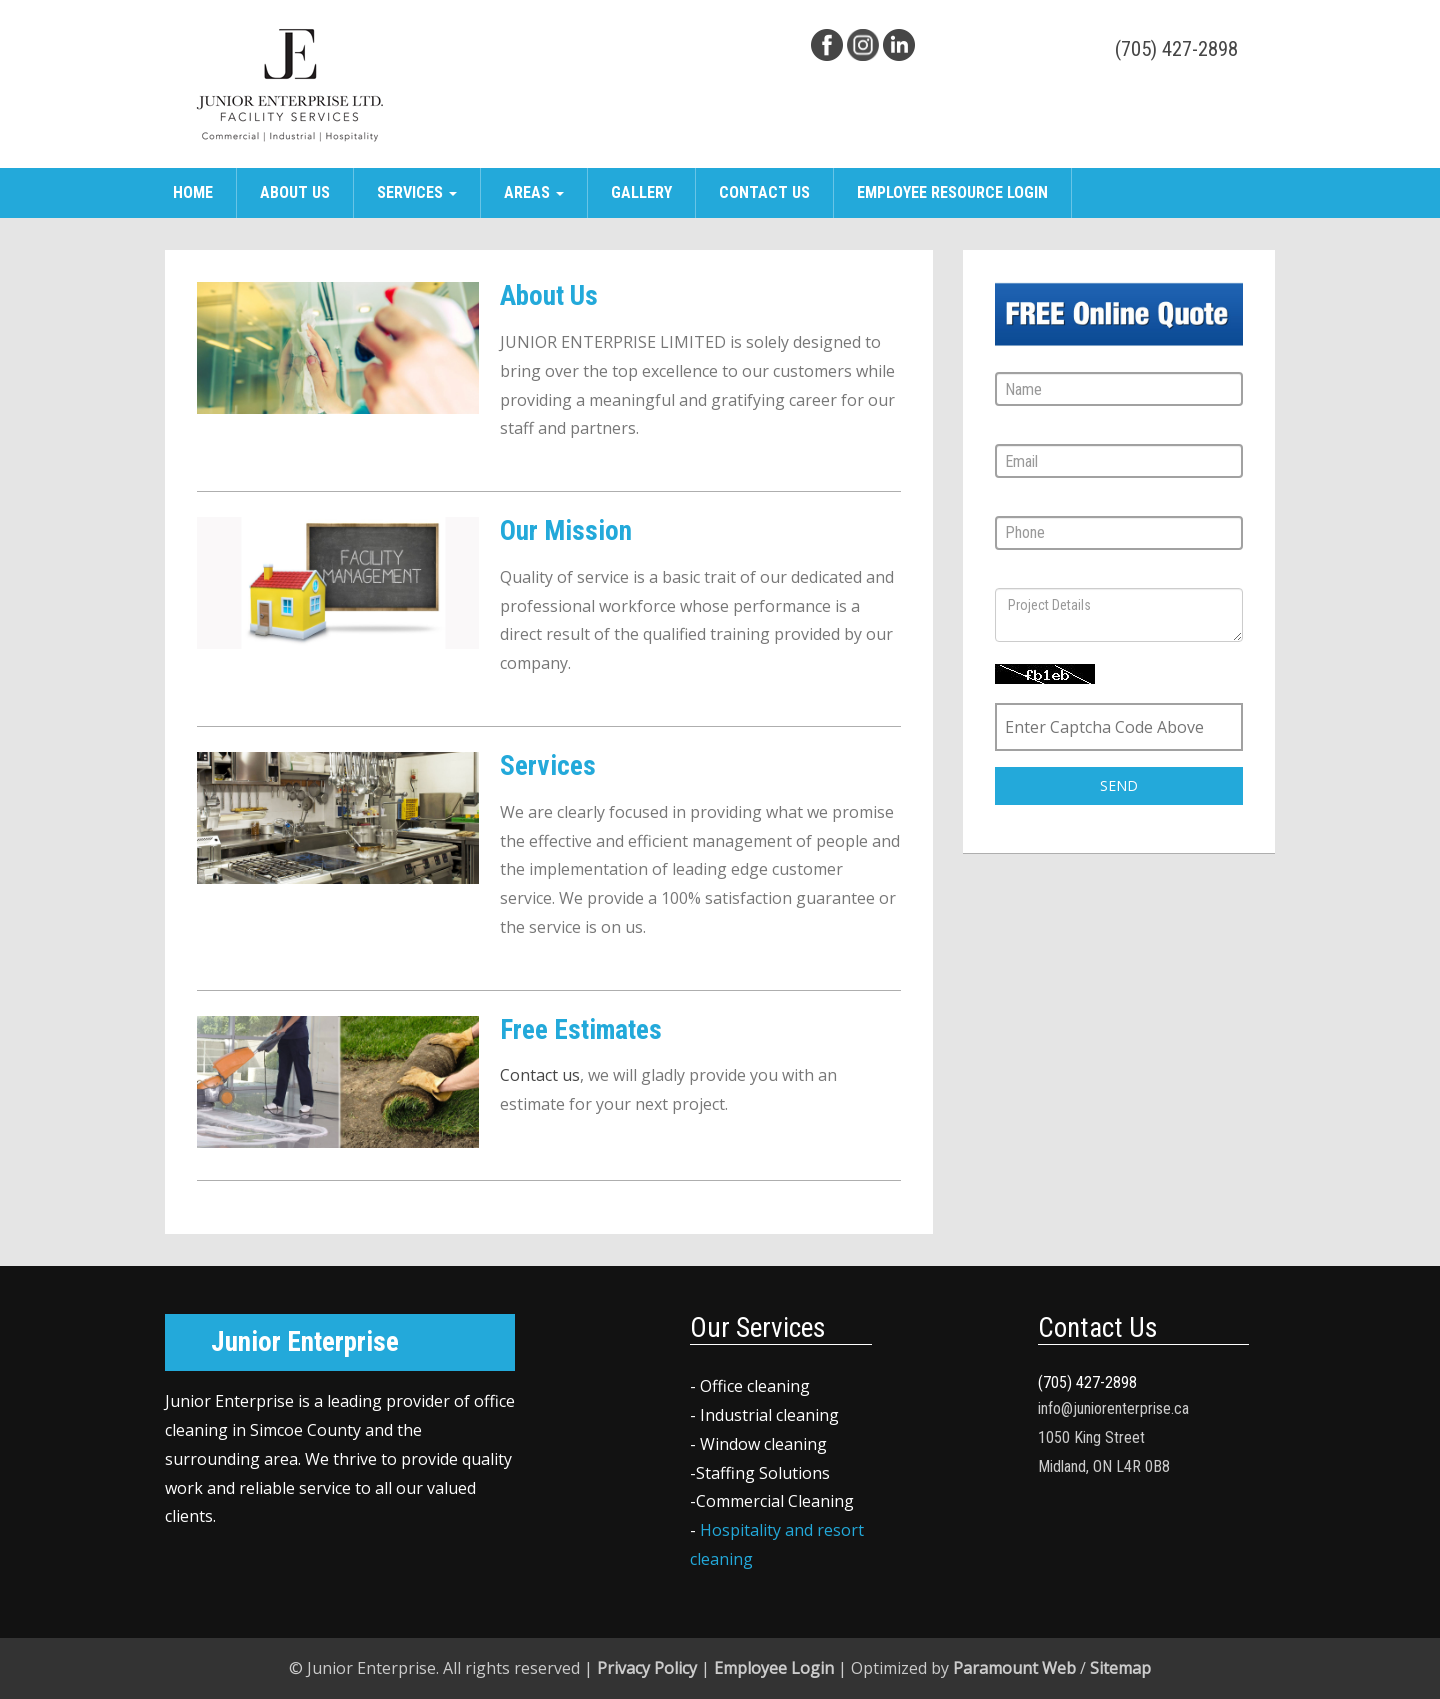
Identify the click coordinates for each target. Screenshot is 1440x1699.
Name (1014, 359)
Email (1013, 431)
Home (193, 192)
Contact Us (764, 192)
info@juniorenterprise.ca (1113, 1408)
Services (548, 766)
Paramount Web (1014, 1668)
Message (1026, 575)
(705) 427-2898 (1176, 49)
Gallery (641, 192)
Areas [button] (534, 192)
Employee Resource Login (952, 192)
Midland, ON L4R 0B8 (1104, 1466)
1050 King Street (1091, 1437)
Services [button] (417, 192)
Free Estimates (581, 1030)
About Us (295, 192)
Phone (1016, 503)
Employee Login (774, 1668)
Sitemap (1120, 1668)
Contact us (540, 1075)
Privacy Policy (647, 1668)
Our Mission (566, 531)
